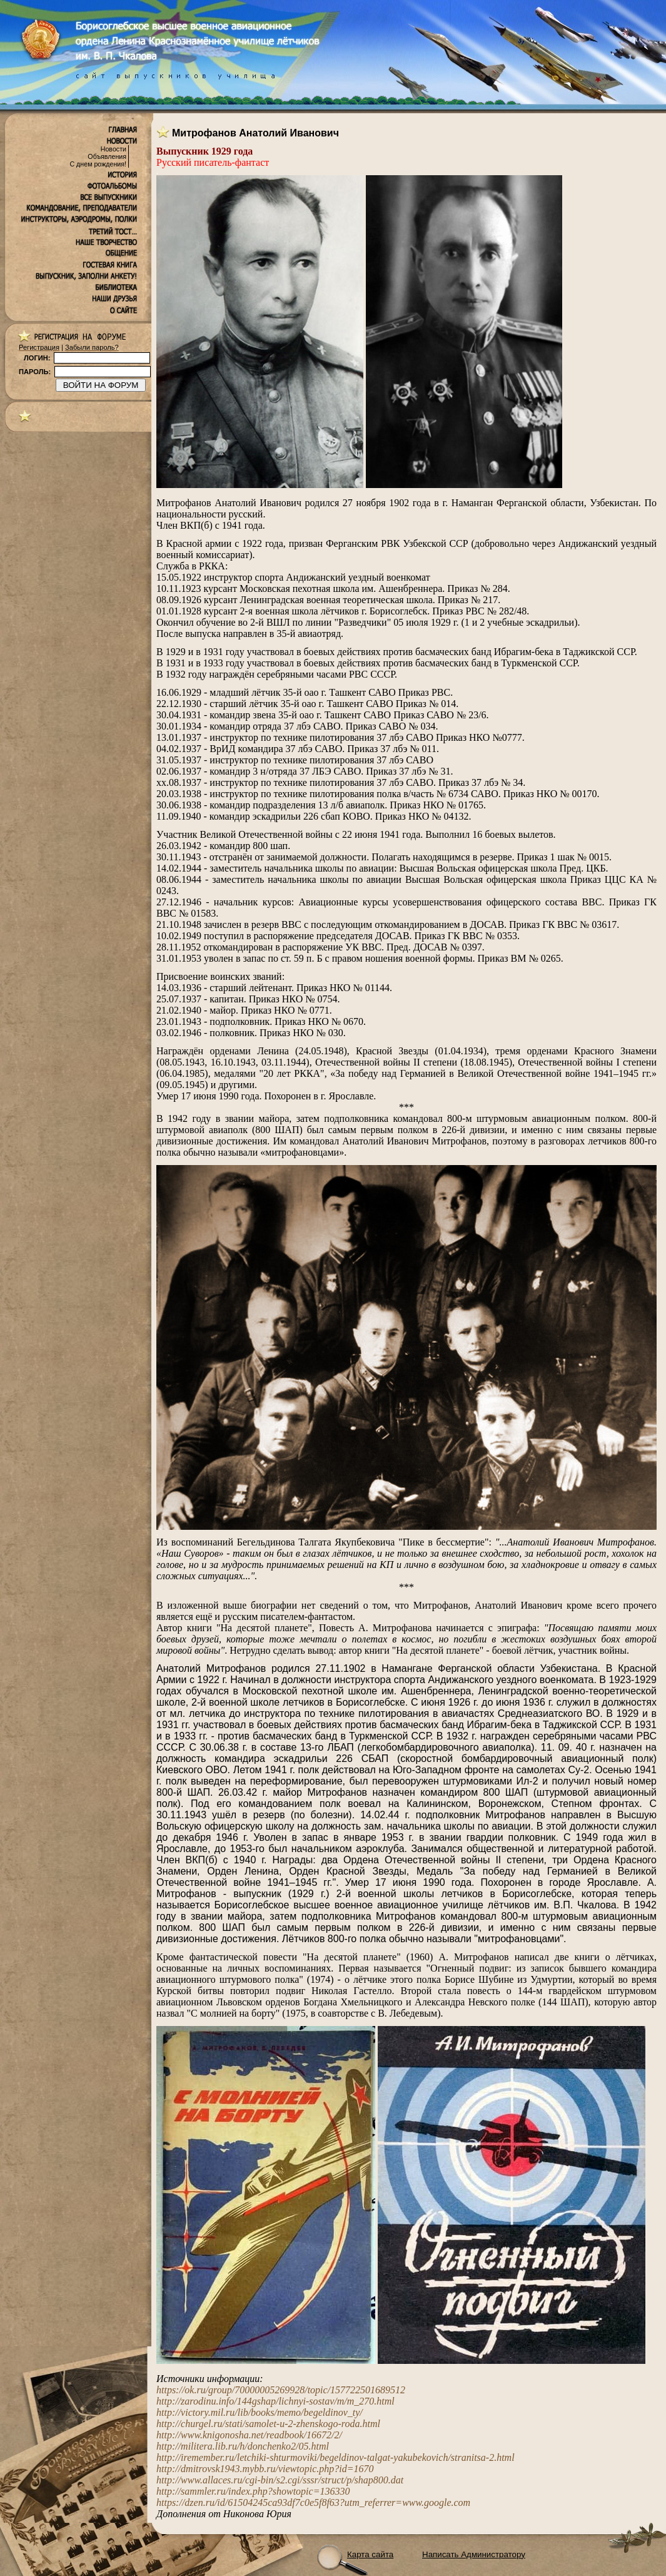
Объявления (107, 156)
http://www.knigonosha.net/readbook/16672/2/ (249, 2435)
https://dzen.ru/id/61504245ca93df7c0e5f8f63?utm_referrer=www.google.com (313, 2502)
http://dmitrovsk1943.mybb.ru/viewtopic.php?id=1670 (265, 2468)
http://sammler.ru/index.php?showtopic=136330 (253, 2491)
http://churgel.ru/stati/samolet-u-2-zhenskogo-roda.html (268, 2423)
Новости (113, 149)
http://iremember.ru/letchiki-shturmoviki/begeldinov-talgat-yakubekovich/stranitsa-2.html (335, 2457)
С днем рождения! (97, 164)
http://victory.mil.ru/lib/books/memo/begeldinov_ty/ (259, 2412)
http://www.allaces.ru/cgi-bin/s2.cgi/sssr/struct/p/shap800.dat (279, 2480)
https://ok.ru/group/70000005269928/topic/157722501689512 (280, 2390)
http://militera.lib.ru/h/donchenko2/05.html (242, 2446)
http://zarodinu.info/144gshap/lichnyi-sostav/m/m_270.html (275, 2401)
